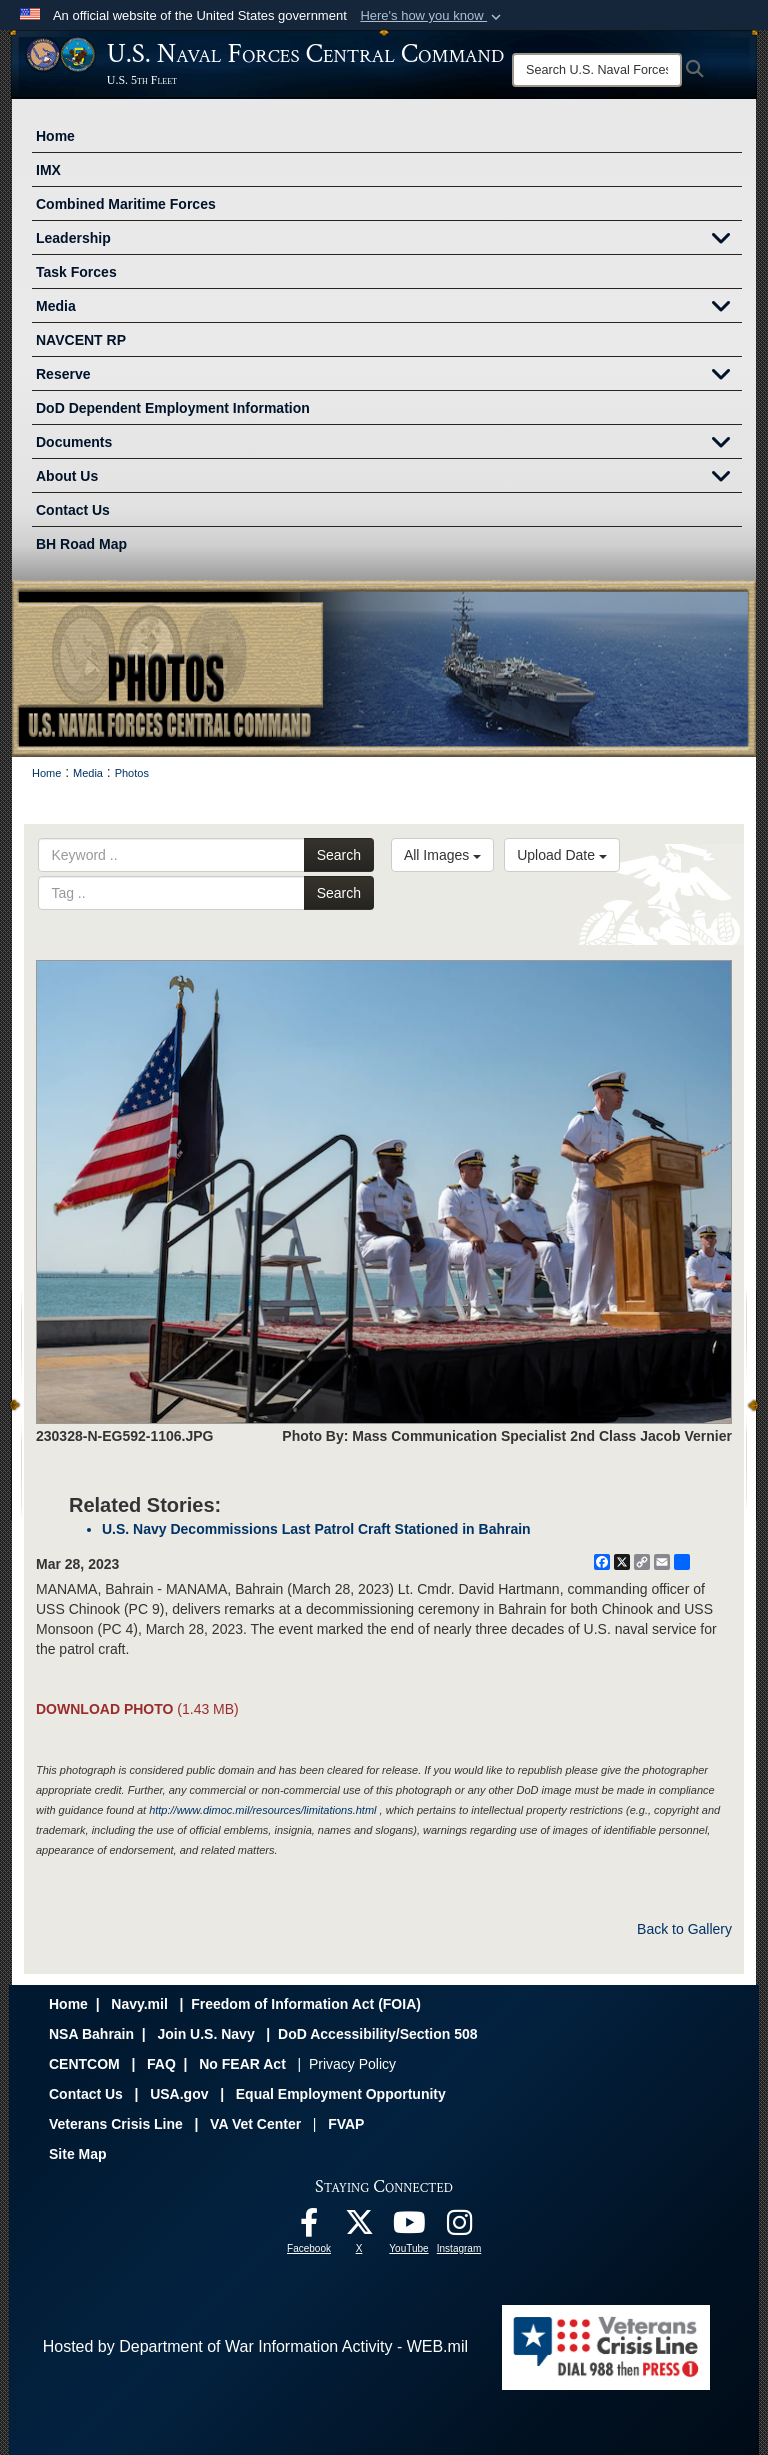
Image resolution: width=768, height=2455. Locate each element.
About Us (389, 478)
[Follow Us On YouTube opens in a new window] (409, 2227)
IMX (48, 170)
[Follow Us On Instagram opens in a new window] (459, 2227)
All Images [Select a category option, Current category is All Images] (442, 855)
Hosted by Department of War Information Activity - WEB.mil (255, 2346)
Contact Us (73, 510)
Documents (389, 444)
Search (339, 855)
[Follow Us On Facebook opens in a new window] (309, 2227)
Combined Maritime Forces (126, 204)
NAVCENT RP (81, 340)
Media (389, 308)
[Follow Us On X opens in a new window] (359, 2227)
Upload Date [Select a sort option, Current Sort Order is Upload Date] (562, 855)
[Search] (597, 70)
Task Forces (76, 272)
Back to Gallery (684, 1929)
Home (55, 136)
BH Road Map (81, 544)
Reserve (389, 376)
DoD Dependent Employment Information (173, 408)
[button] (432, 16)
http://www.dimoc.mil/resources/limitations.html (262, 1810)
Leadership (389, 240)
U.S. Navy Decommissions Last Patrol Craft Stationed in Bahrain (316, 1529)
